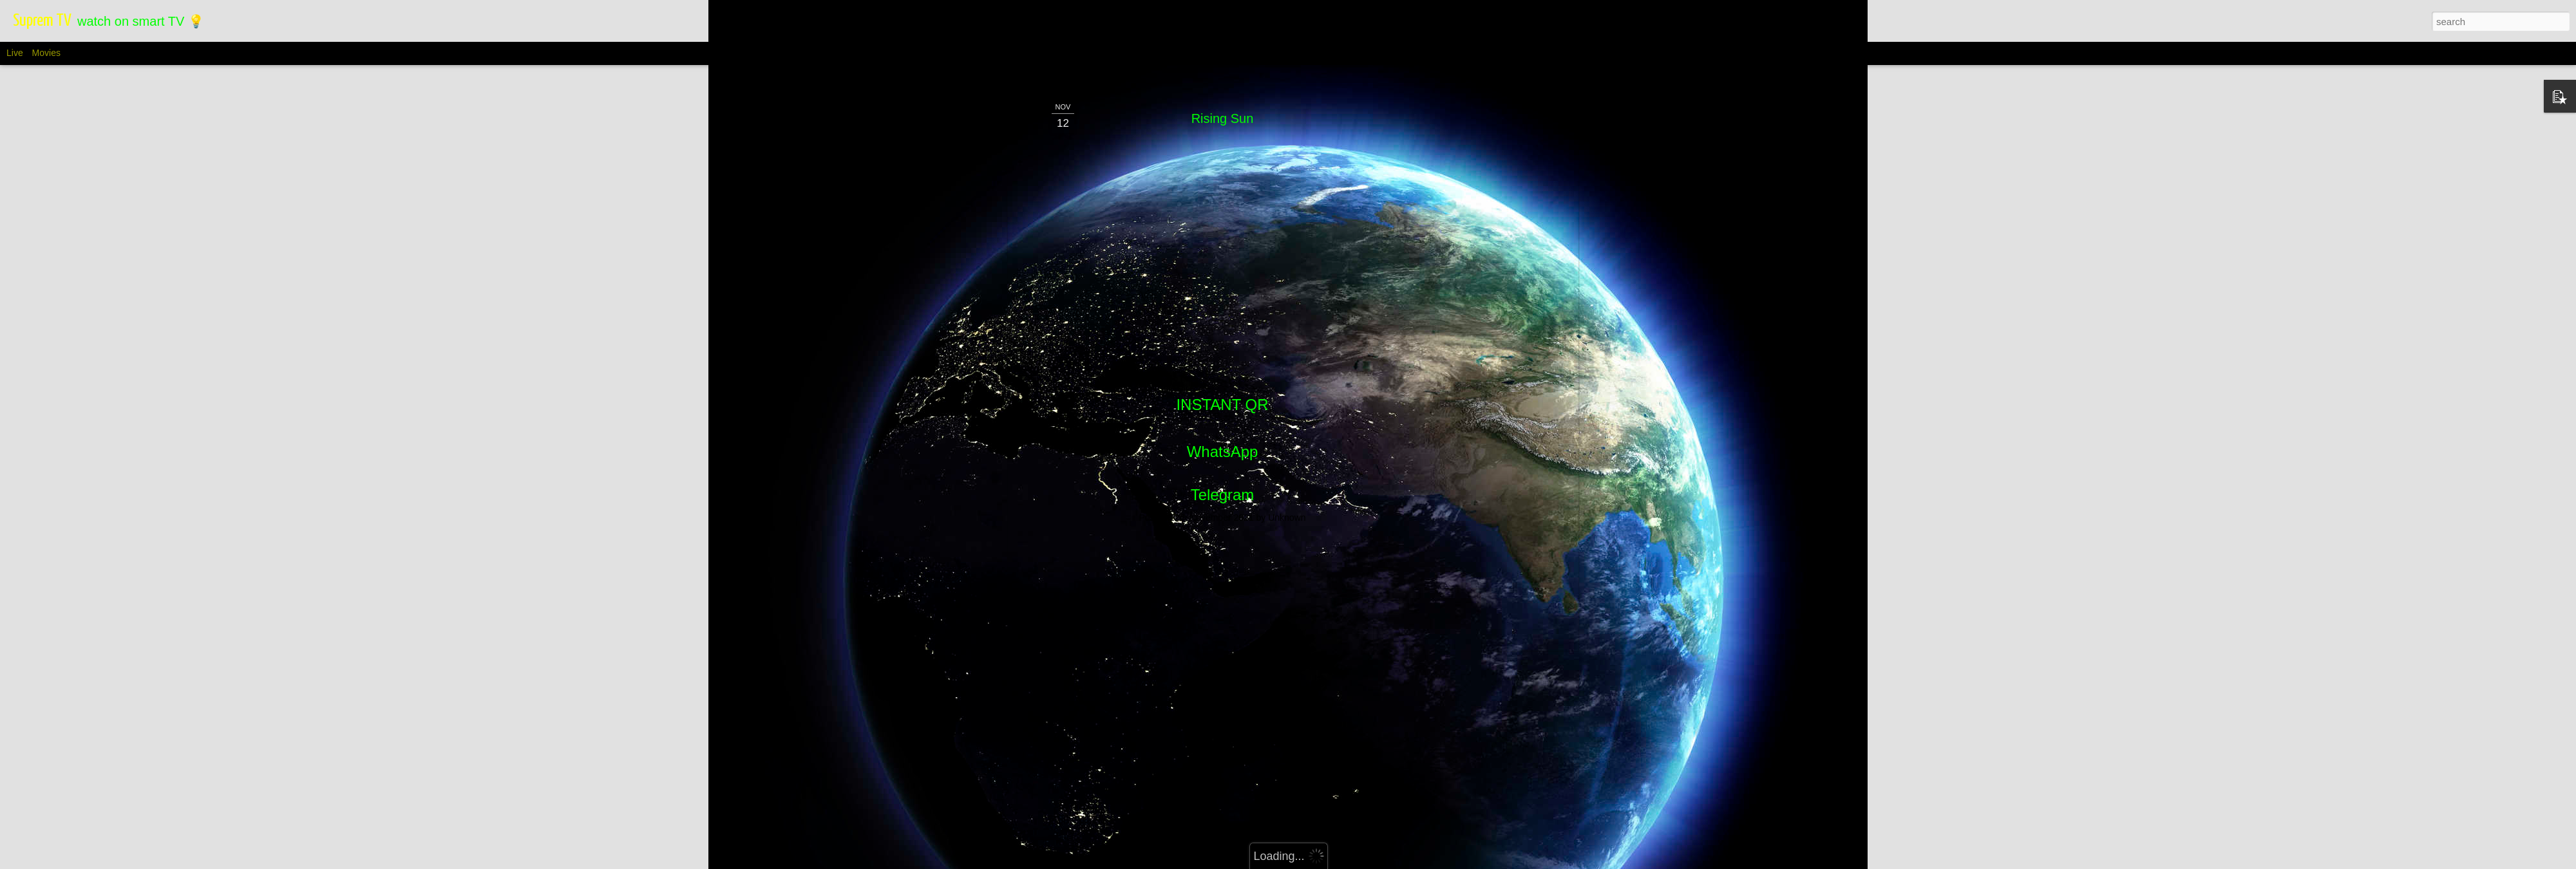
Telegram (1223, 162)
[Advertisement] (1222, 268)
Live (14, 53)
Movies (46, 53)
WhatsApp (1222, 118)
